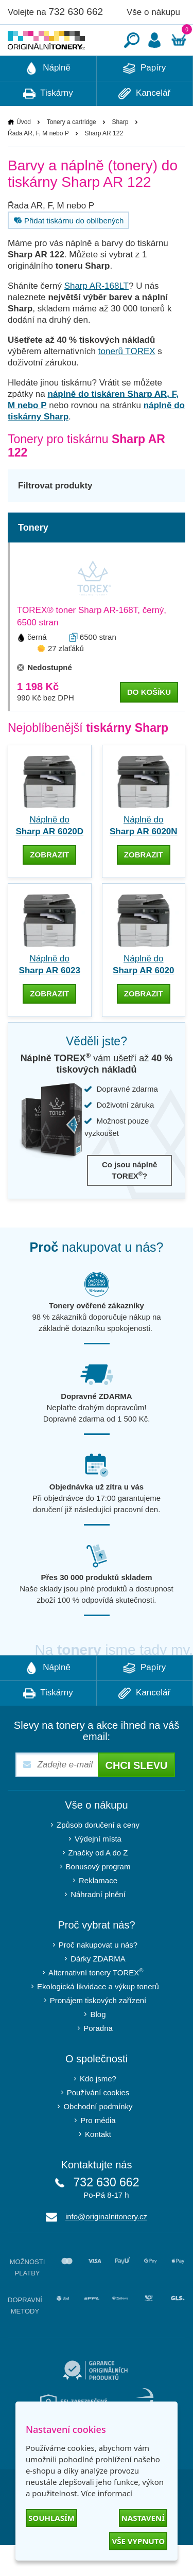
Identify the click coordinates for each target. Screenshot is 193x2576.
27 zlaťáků (66, 679)
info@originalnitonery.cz (106, 2247)
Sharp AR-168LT (96, 317)
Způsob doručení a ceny (98, 1855)
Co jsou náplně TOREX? (129, 1201)
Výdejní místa (98, 1869)
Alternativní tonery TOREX (98, 2003)
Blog (98, 2045)
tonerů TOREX (126, 382)
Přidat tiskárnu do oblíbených (67, 251)
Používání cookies (98, 2123)
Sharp (120, 152)
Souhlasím (51, 2518)
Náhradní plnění (98, 1925)
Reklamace (98, 1911)
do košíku (149, 723)
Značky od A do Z (98, 1883)
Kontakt (98, 2165)
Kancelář (144, 124)
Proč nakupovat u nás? (98, 1975)
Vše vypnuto (138, 2541)
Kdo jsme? (98, 2109)
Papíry (144, 99)
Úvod (23, 152)
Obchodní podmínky (97, 2137)
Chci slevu (136, 1796)
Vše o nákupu (153, 12)
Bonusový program (98, 1897)
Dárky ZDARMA (98, 1989)
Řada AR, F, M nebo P (38, 164)
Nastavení (143, 2518)
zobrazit (49, 885)
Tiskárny (48, 124)
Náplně (48, 99)
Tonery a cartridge (71, 152)
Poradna (98, 2059)
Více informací (106, 2493)
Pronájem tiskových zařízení (98, 2031)
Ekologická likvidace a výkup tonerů (98, 2017)
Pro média (97, 2151)
